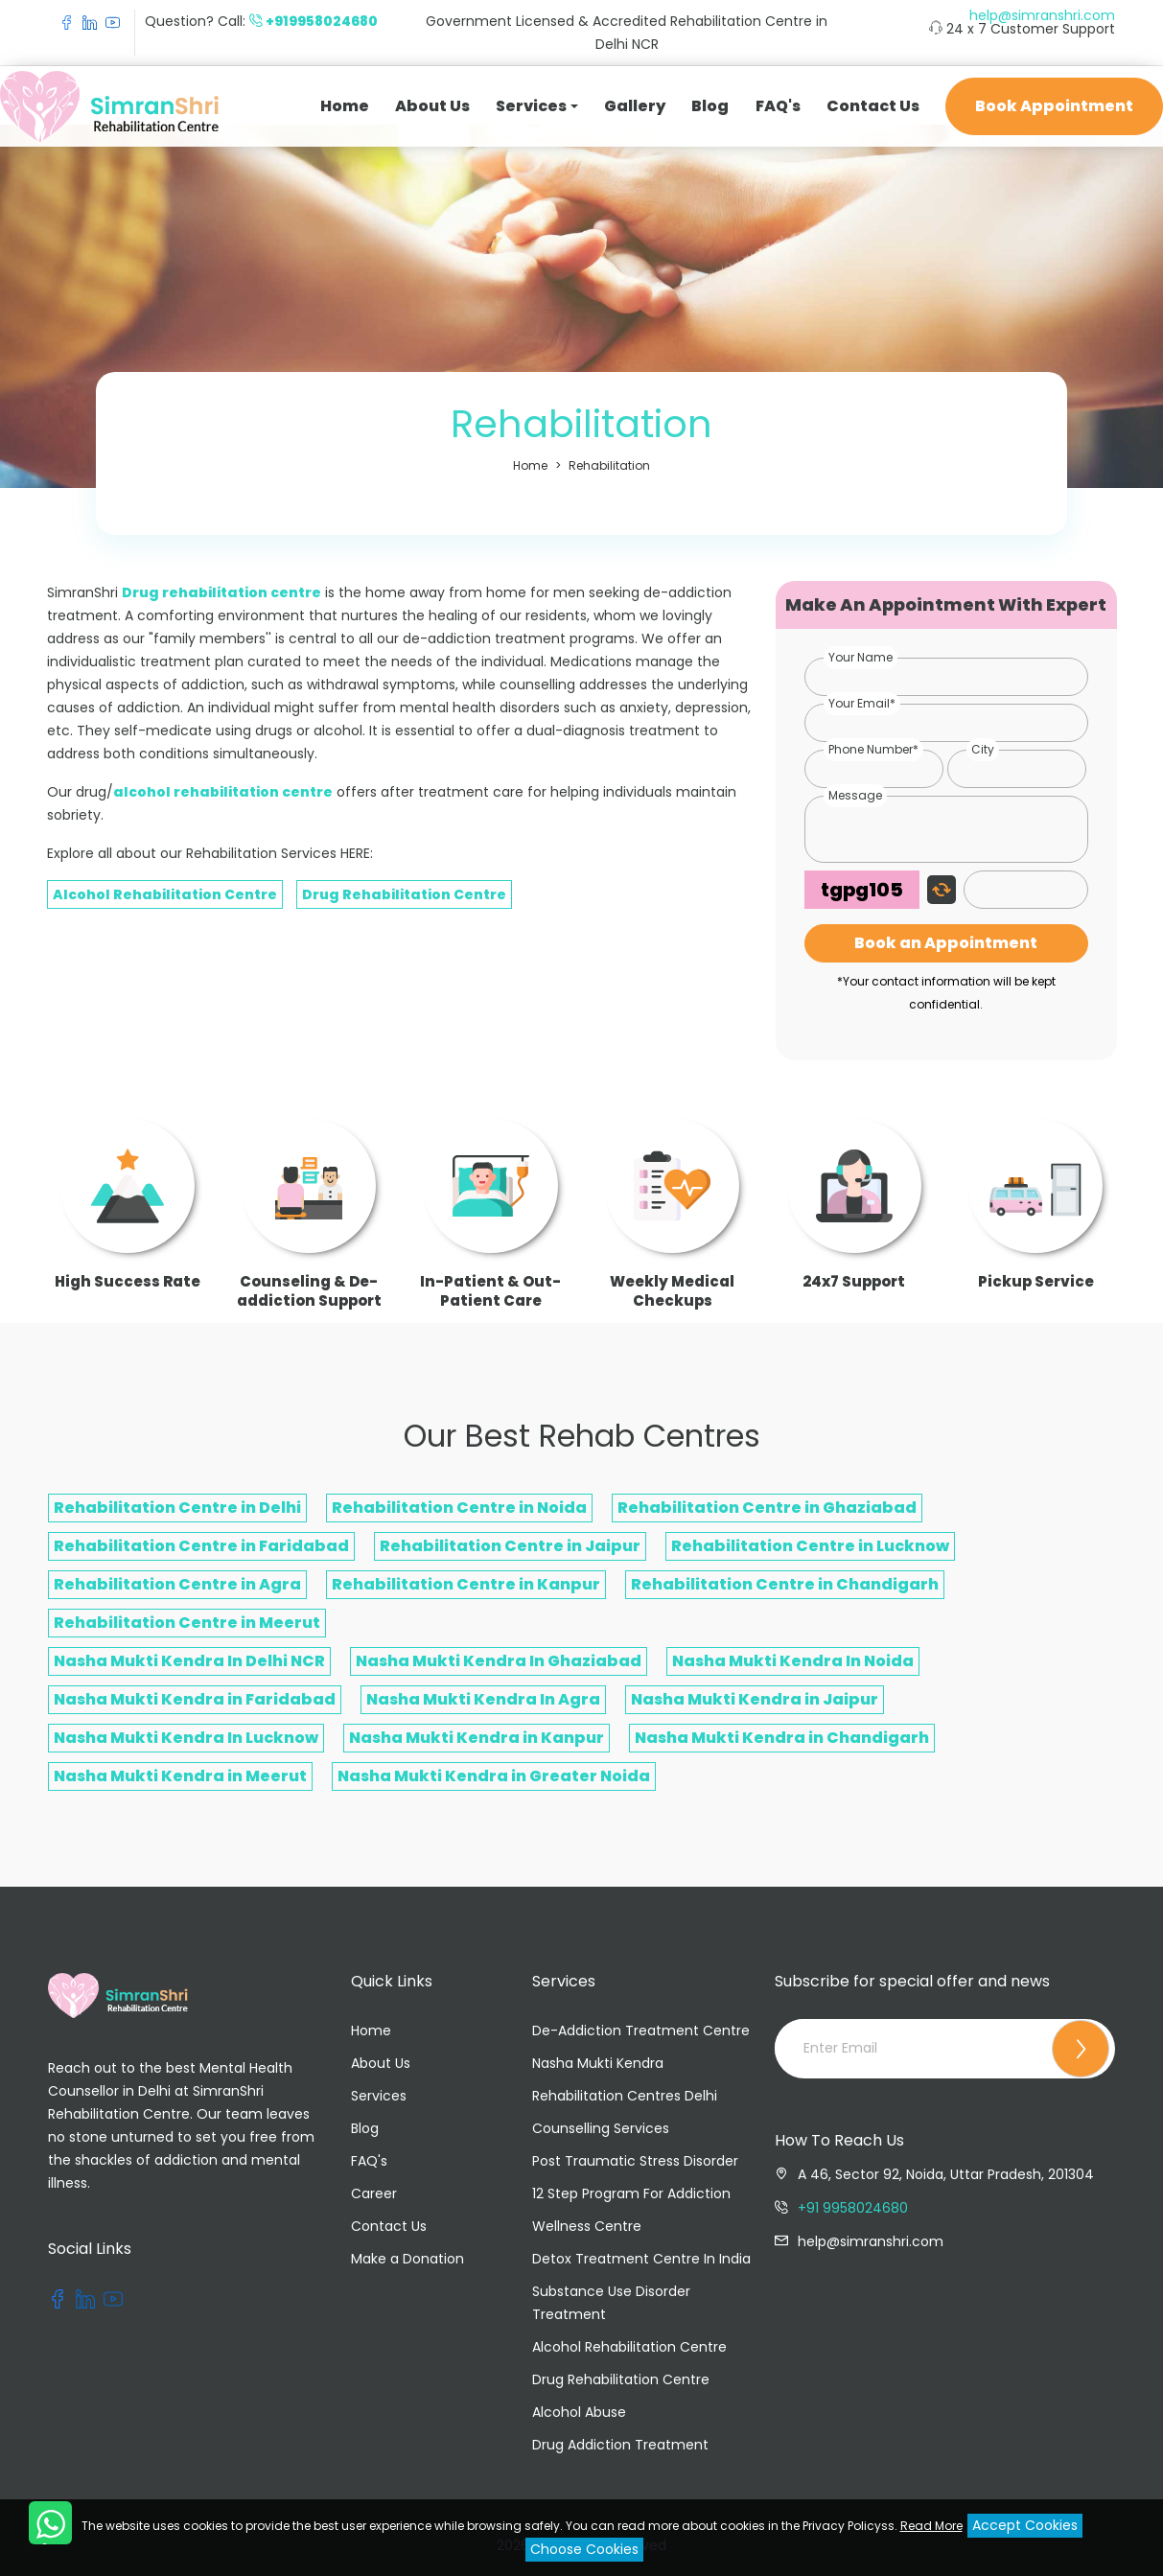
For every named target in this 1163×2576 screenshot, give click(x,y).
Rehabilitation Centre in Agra (177, 1584)
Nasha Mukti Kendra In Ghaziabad (498, 1661)
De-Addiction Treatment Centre (641, 2030)
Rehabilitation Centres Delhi (624, 2095)
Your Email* (862, 703)
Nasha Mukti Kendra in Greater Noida (493, 1776)
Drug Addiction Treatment (620, 2444)
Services (379, 2095)
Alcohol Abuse (579, 2412)
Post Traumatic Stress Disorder (635, 2160)
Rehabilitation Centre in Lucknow (810, 1546)
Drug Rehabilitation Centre (404, 894)
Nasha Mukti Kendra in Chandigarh (782, 1738)
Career (374, 2193)
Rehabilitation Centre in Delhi (177, 1508)
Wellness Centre (586, 2226)
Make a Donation (407, 2258)
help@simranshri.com (1042, 15)
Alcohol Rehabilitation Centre (165, 894)
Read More (931, 2526)
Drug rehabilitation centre (221, 592)
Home (344, 106)
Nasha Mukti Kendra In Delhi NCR (189, 1661)
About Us (432, 106)
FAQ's (778, 106)
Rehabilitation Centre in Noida (459, 1508)
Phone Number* (873, 749)
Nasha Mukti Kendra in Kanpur (476, 1738)
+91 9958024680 (853, 2207)
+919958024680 (322, 21)
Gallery (634, 106)
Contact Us (872, 106)
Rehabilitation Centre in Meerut (187, 1623)
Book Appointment (1054, 106)
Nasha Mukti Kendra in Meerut (180, 1776)
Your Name (860, 657)
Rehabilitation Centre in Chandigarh (785, 1584)
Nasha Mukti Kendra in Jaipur (754, 1699)
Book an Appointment (945, 943)
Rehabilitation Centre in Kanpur (466, 1584)
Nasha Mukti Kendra (597, 2063)
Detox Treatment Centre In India (641, 2258)
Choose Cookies (584, 2549)
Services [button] (531, 106)
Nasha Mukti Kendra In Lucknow (186, 1738)
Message (855, 795)
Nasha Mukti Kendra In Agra (483, 1699)
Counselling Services (600, 2128)
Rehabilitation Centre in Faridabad (201, 1546)
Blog (710, 106)
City (982, 749)
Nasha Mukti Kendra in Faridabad (195, 1699)
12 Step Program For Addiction (631, 2193)
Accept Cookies (1025, 2525)
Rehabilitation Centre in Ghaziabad (767, 1508)
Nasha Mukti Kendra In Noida (793, 1661)
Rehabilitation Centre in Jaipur (510, 1546)
